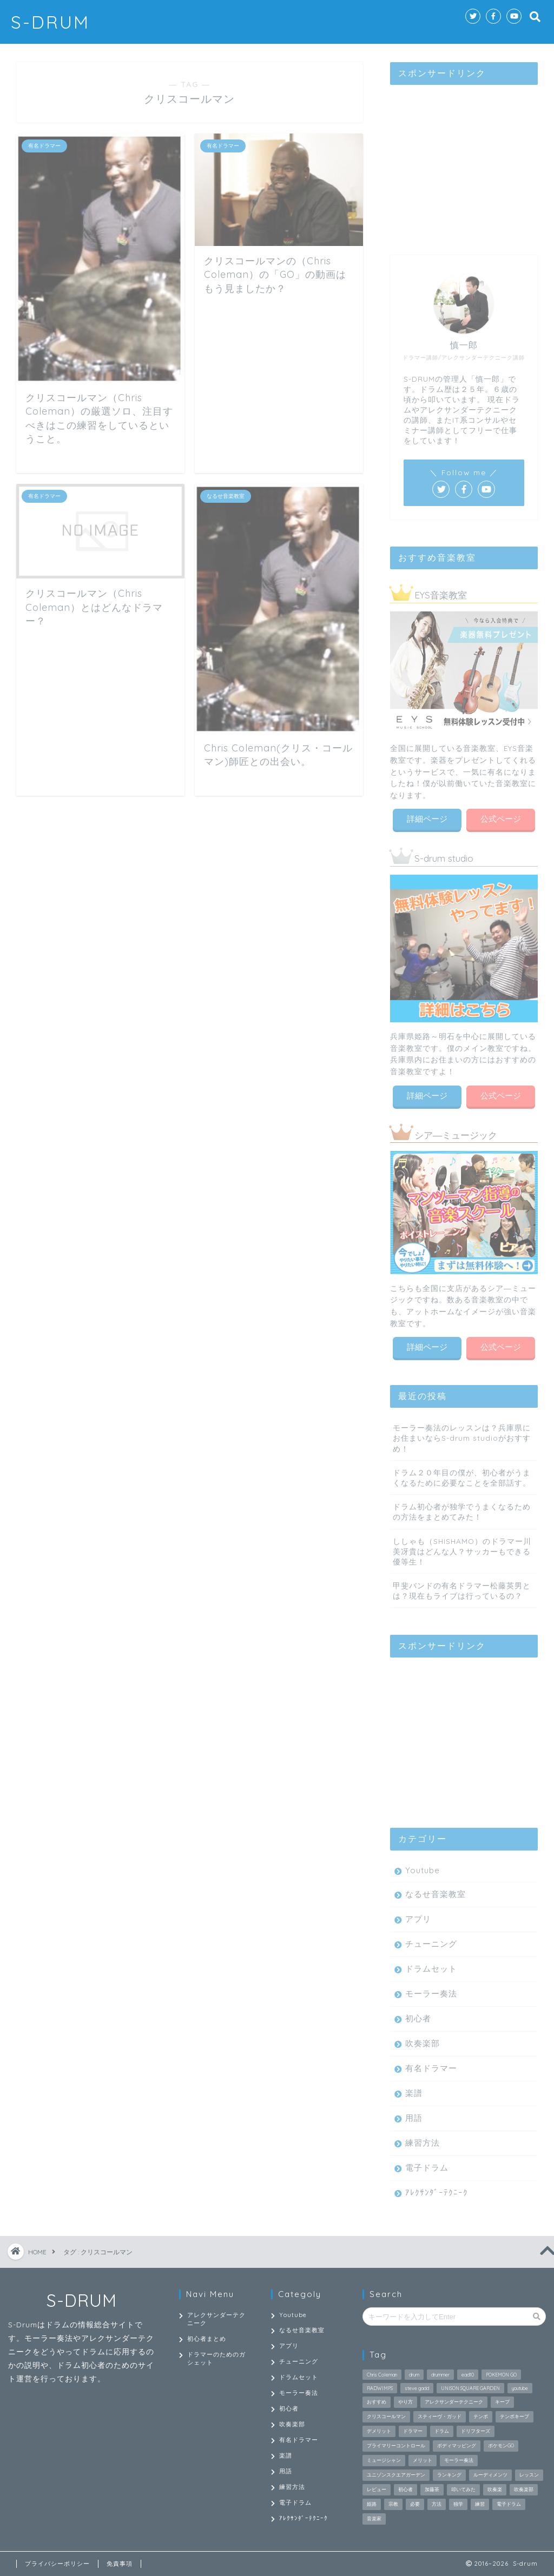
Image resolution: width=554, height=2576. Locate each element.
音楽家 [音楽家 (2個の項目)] (374, 2518)
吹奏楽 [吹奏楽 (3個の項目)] (494, 2489)
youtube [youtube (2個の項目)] (520, 2388)
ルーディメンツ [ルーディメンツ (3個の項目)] (490, 2475)
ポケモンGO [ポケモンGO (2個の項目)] (501, 2445)
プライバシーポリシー (57, 2563)
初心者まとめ (206, 2338)
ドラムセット (431, 1966)
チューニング (431, 1941)
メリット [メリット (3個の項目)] (422, 2460)
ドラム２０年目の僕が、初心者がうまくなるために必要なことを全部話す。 (462, 1475)
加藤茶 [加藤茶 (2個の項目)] (432, 2489)
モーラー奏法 (431, 1991)
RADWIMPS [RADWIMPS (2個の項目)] (380, 2388)
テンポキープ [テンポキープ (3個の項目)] (514, 2416)
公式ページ (500, 816)
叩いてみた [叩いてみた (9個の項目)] (463, 2489)
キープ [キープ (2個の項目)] (502, 2402)
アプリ (418, 1917)
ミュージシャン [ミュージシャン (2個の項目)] (384, 2460)
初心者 (418, 2016)
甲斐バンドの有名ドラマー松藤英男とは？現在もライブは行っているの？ (462, 1588)
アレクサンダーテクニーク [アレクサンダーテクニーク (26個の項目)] (454, 2402)
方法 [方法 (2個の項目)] (436, 2504)
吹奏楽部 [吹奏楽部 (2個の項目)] (523, 2489)
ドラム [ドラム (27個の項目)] (441, 2431)
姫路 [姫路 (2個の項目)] (372, 2504)
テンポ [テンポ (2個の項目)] (480, 2416)
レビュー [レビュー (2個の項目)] (376, 2489)
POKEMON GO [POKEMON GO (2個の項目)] (501, 2375)
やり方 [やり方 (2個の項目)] (405, 2402)
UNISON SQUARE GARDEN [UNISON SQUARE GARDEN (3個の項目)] (470, 2388)
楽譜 (414, 2091)
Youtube (422, 1868)
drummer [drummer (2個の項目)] (440, 2375)
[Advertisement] (464, 158)
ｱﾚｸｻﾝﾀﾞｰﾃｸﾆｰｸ (436, 2190)
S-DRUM (50, 22)
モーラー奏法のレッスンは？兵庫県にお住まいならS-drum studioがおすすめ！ (462, 1435)
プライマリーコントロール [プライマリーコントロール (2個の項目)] (396, 2445)
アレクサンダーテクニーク (216, 2319)
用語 (414, 2116)
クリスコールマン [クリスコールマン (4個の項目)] (386, 2416)
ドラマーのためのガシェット (216, 2358)
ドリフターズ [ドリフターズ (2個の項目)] (475, 2431)
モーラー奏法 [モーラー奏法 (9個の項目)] (458, 2460)
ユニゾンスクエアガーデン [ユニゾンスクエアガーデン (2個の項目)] (396, 2475)
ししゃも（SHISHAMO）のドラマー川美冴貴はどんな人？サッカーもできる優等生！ (462, 1549)
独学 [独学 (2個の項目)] (458, 2504)
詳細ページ (427, 816)
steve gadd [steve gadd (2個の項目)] (417, 2388)
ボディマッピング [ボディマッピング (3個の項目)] (456, 2445)
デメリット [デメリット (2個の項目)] (379, 2431)
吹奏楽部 (422, 2041)
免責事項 (120, 2563)
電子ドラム (427, 2165)
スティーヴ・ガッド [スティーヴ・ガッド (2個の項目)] (439, 2416)
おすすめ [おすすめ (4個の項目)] (376, 2402)
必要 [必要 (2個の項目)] (415, 2504)
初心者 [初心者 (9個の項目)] (405, 2489)
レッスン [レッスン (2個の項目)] (529, 2475)
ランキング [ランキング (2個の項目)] (449, 2475)
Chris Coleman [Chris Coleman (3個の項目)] (382, 2375)
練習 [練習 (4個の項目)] (480, 2504)
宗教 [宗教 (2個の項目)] (393, 2504)
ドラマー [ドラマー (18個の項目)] (413, 2431)
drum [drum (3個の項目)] (414, 2375)
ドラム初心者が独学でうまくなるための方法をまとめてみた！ (462, 1509)
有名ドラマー (431, 2066)
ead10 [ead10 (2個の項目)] (467, 2375)
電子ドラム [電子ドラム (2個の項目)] (509, 2504)
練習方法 (422, 2140)
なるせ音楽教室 (435, 1892)
